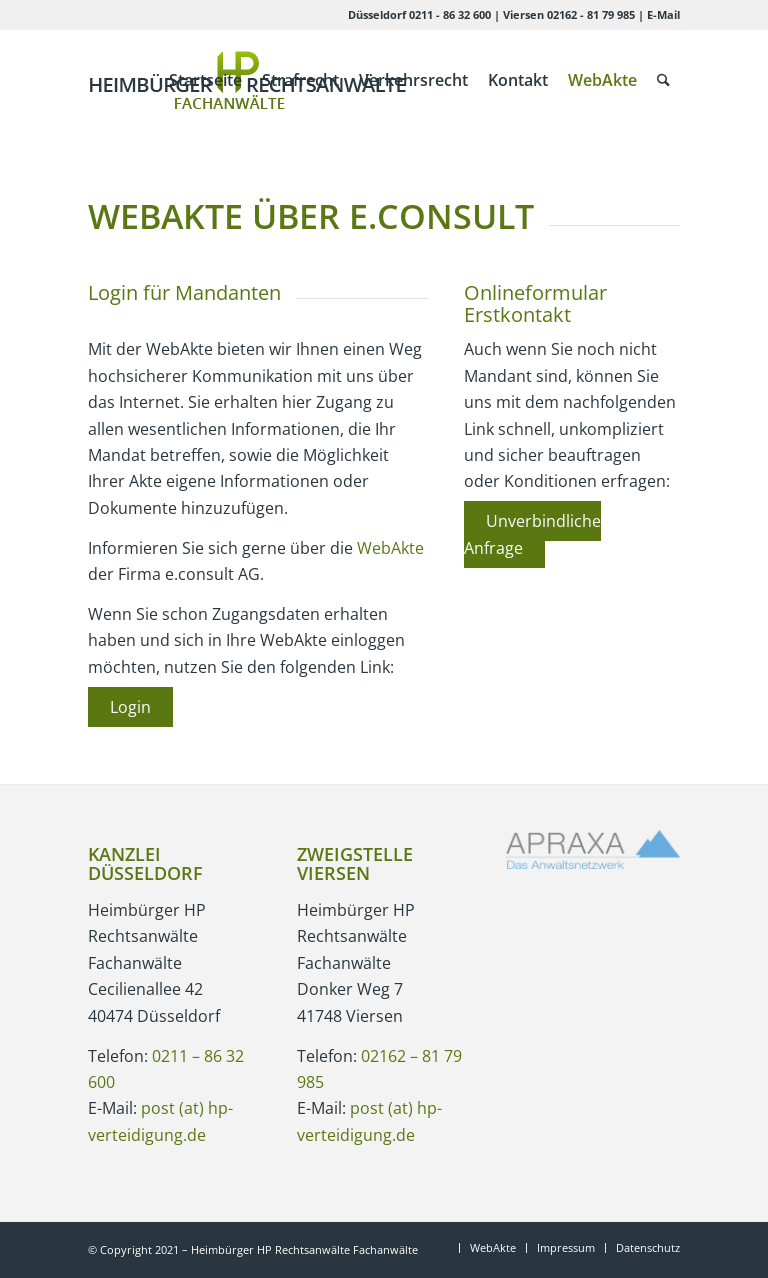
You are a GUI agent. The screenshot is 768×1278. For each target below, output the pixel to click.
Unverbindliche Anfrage (532, 534)
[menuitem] (205, 80)
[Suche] (663, 80)
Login (130, 707)
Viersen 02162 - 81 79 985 (569, 14)
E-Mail (663, 14)
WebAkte (390, 548)
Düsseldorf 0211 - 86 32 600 (419, 14)
